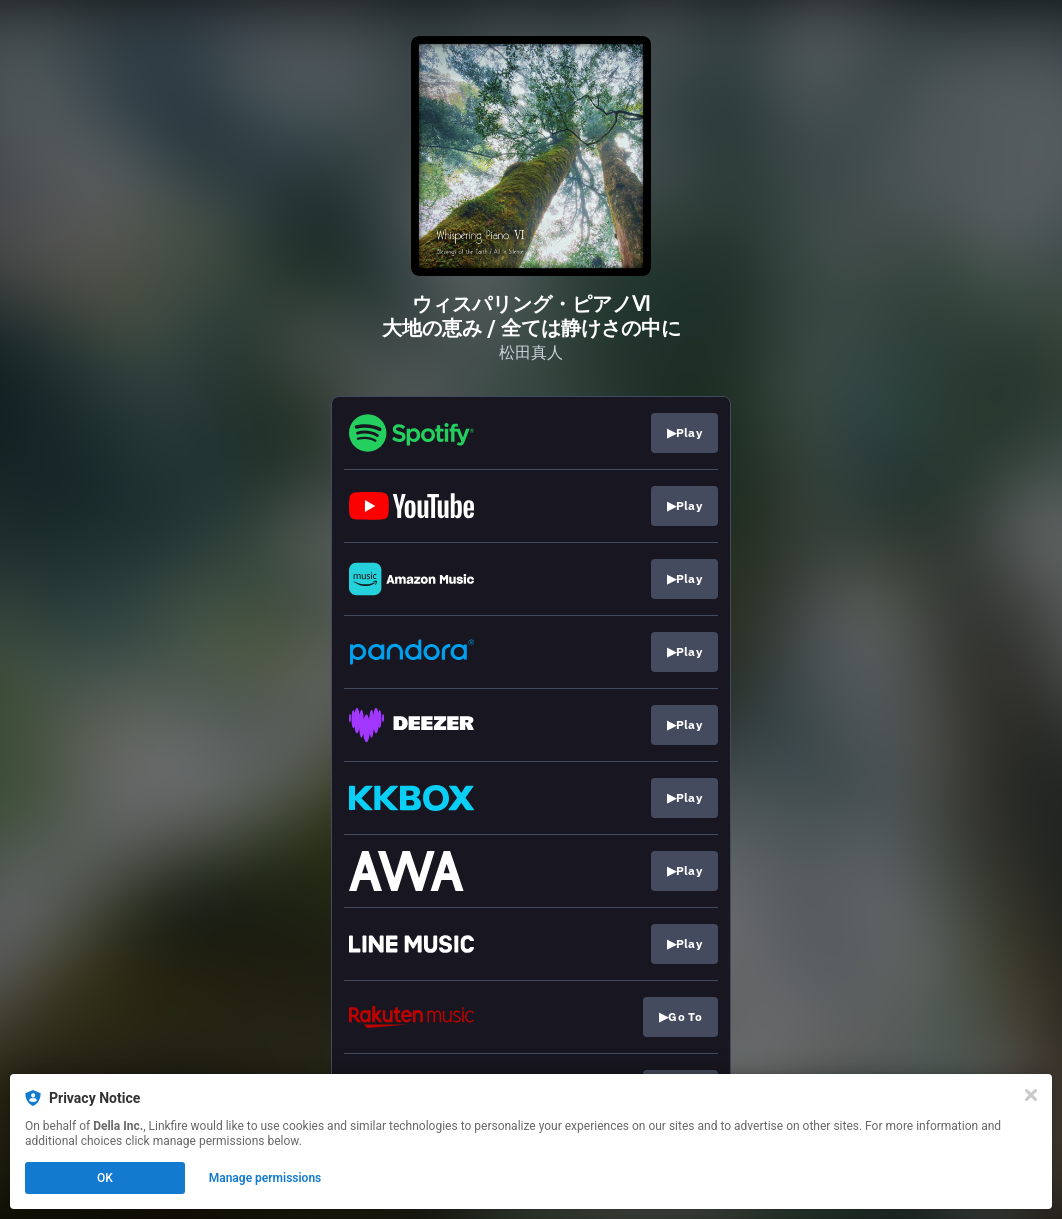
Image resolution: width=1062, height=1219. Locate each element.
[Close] (1031, 1095)
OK (105, 1178)
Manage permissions (265, 1178)
